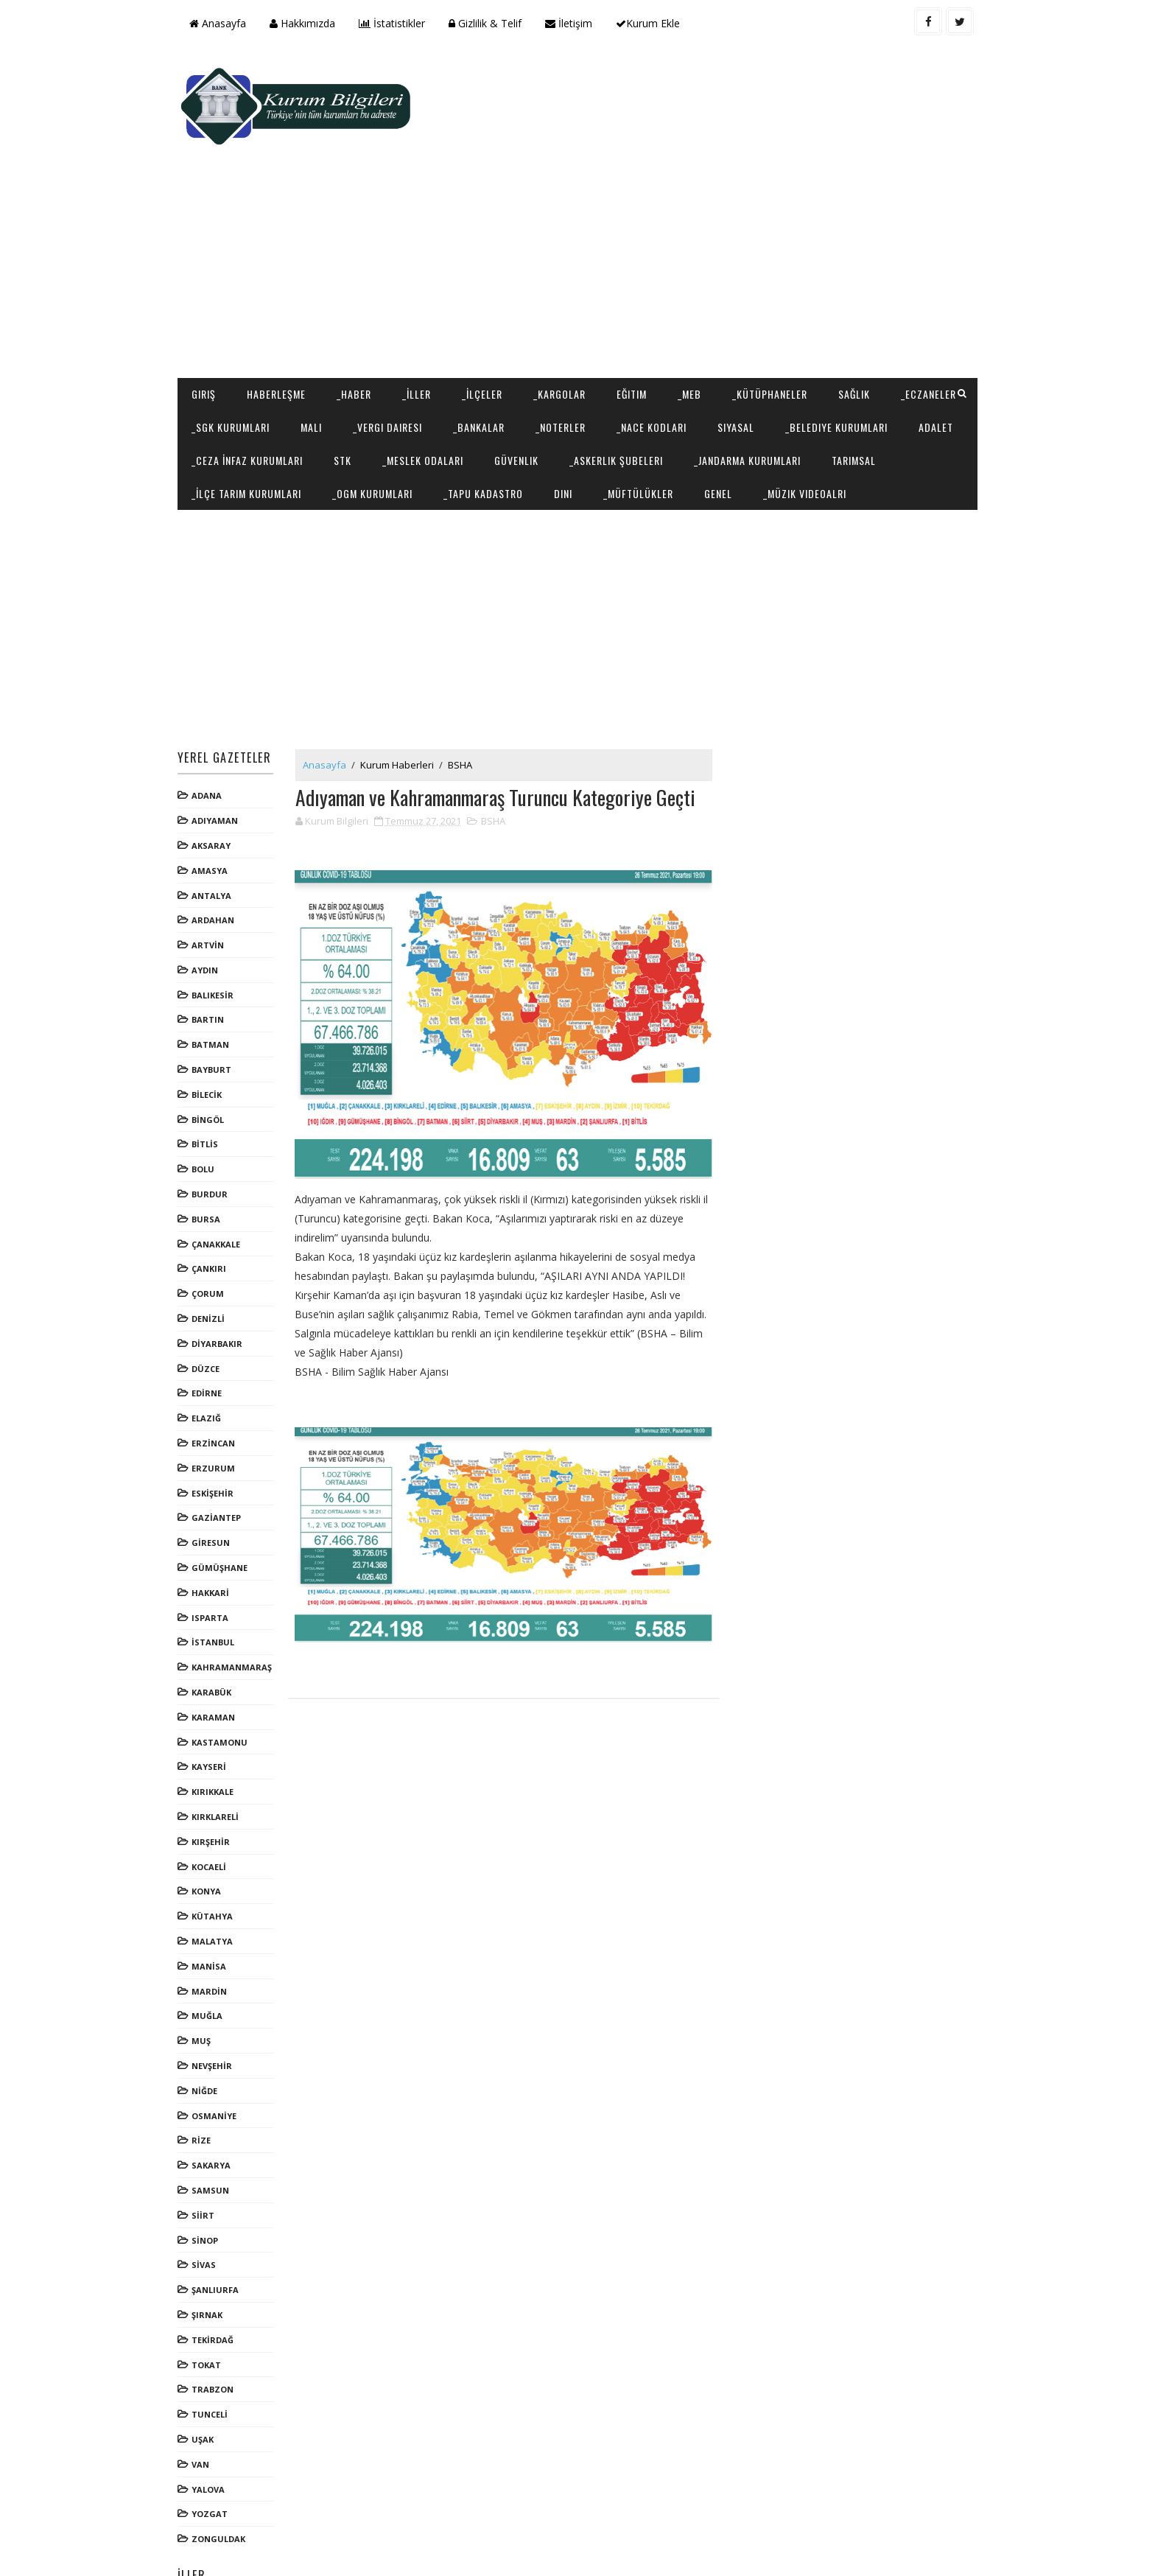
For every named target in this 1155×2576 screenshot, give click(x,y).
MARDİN (215, 1930)
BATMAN (216, 984)
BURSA (211, 1158)
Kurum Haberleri (403, 704)
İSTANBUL (218, 1581)
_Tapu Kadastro (702, 399)
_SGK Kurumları (323, 333)
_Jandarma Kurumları (250, 399)
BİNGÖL (213, 1059)
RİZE (207, 2079)
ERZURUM (219, 1407)
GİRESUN (216, 1482)
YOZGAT (215, 2453)
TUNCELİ (215, 2353)
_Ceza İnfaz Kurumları (452, 366)
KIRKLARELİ (221, 1756)
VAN (206, 2403)
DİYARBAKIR (222, 1283)
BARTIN (213, 959)
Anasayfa (223, 23)
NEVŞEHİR (217, 2005)
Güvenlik (721, 366)
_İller (422, 300)
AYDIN (210, 909)
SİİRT (208, 2154)
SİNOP (210, 2179)
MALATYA (218, 1880)
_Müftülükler (857, 399)
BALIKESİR (218, 934)
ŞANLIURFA (221, 2229)
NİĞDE (210, 2030)
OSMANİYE (219, 2054)
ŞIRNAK (212, 2254)
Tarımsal (357, 399)
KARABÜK (217, 1631)
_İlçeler (488, 300)
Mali (403, 333)
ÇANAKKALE (221, 1183)
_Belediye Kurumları (248, 366)
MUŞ (207, 1980)
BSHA (466, 704)
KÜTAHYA (218, 1855)
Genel (937, 399)
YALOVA (214, 2428)
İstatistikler (398, 23)
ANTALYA (217, 834)
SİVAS (209, 2204)
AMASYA (215, 810)
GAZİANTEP (222, 1457)
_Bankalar (571, 333)
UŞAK (208, 2378)
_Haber (360, 300)
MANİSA (214, 1905)
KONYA (212, 1830)
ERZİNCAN (219, 1382)
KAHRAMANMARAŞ (237, 1606)
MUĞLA (212, 1955)
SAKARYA (216, 2104)
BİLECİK (212, 1034)
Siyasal (828, 333)
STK (547, 366)
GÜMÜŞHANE (225, 1507)
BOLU (208, 1108)
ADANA (212, 735)
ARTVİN (213, 884)
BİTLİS (210, 1083)
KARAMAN (219, 1656)
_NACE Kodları (744, 333)
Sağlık (860, 300)
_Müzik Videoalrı (239, 432)
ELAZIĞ (212, 1357)
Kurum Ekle (654, 23)
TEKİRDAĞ (218, 2279)
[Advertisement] (703, 166)
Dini (782, 399)
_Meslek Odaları (627, 366)
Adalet (348, 366)
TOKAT (212, 2303)
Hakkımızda (308, 23)
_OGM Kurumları (591, 399)
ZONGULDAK (224, 2478)
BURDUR (215, 1133)
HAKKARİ (216, 1532)
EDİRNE (212, 1332)
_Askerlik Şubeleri (821, 366)
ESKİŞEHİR (218, 1432)
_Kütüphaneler (775, 300)
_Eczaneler (225, 333)
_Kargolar (565, 300)
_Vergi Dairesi (479, 333)
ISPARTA (215, 1556)
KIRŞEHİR (216, 1781)
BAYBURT (217, 1009)
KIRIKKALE (218, 1731)
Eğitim (637, 300)
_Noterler (653, 333)
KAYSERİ (214, 1706)
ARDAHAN (218, 859)
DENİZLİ (214, 1258)
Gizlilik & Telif (490, 23)
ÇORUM (213, 1233)
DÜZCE (211, 1308)
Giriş (209, 300)
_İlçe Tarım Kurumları (465, 399)
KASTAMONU (225, 1681)
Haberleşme (282, 300)
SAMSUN (216, 2129)
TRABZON (218, 2328)
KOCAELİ (214, 1805)
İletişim (574, 23)
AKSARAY (216, 785)
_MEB (695, 300)
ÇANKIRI (214, 1208)
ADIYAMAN (220, 760)
